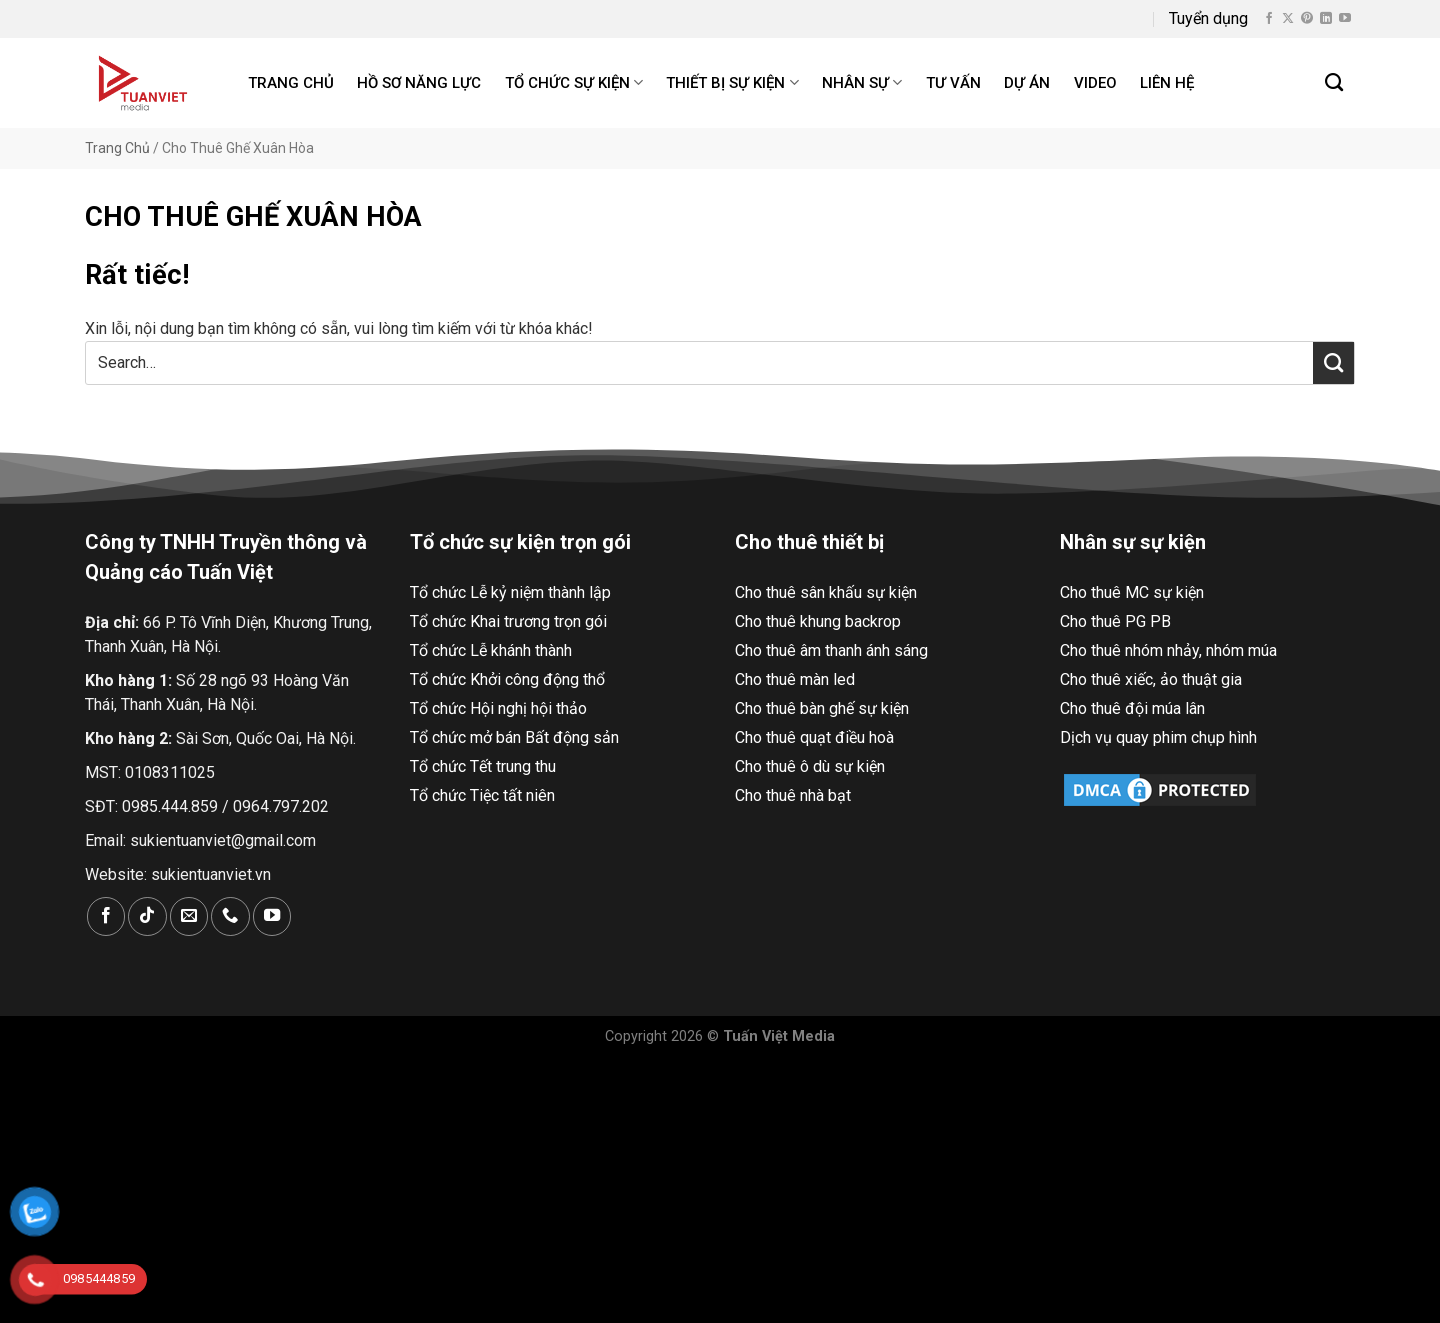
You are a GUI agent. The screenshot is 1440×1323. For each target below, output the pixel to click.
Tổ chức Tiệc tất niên (482, 795)
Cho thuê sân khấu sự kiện (826, 592)
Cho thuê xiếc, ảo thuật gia (1151, 679)
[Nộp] (1333, 363)
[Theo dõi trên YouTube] (1345, 19)
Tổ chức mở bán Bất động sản (514, 737)
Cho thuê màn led (795, 679)
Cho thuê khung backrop (818, 621)
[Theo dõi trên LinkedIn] (1326, 19)
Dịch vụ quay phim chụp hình (1158, 737)
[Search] (1335, 83)
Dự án (1027, 83)
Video (1095, 83)
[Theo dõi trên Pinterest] (1307, 19)
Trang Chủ (117, 148)
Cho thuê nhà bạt (793, 795)
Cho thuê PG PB (1115, 621)
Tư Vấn (953, 83)
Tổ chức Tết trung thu (483, 766)
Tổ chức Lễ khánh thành (491, 650)
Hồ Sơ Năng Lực (419, 83)
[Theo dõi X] (1288, 19)
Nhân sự (862, 82)
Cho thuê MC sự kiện (1132, 592)
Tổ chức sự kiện (574, 82)
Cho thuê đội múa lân (1132, 708)
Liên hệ (1167, 83)
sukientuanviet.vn (211, 874)
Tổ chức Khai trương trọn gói (508, 621)
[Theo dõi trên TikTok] (147, 916)
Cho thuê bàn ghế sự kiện (822, 708)
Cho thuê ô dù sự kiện (810, 766)
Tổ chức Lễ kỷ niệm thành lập (510, 592)
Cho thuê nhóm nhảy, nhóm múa (1168, 650)
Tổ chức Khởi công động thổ (507, 679)
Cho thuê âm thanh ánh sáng (831, 650)
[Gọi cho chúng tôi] (230, 916)
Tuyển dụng (1208, 18)
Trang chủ (291, 83)
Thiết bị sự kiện (732, 82)
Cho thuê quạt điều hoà (814, 737)
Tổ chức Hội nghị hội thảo (498, 708)
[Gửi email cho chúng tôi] (189, 916)
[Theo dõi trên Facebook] (1269, 19)
